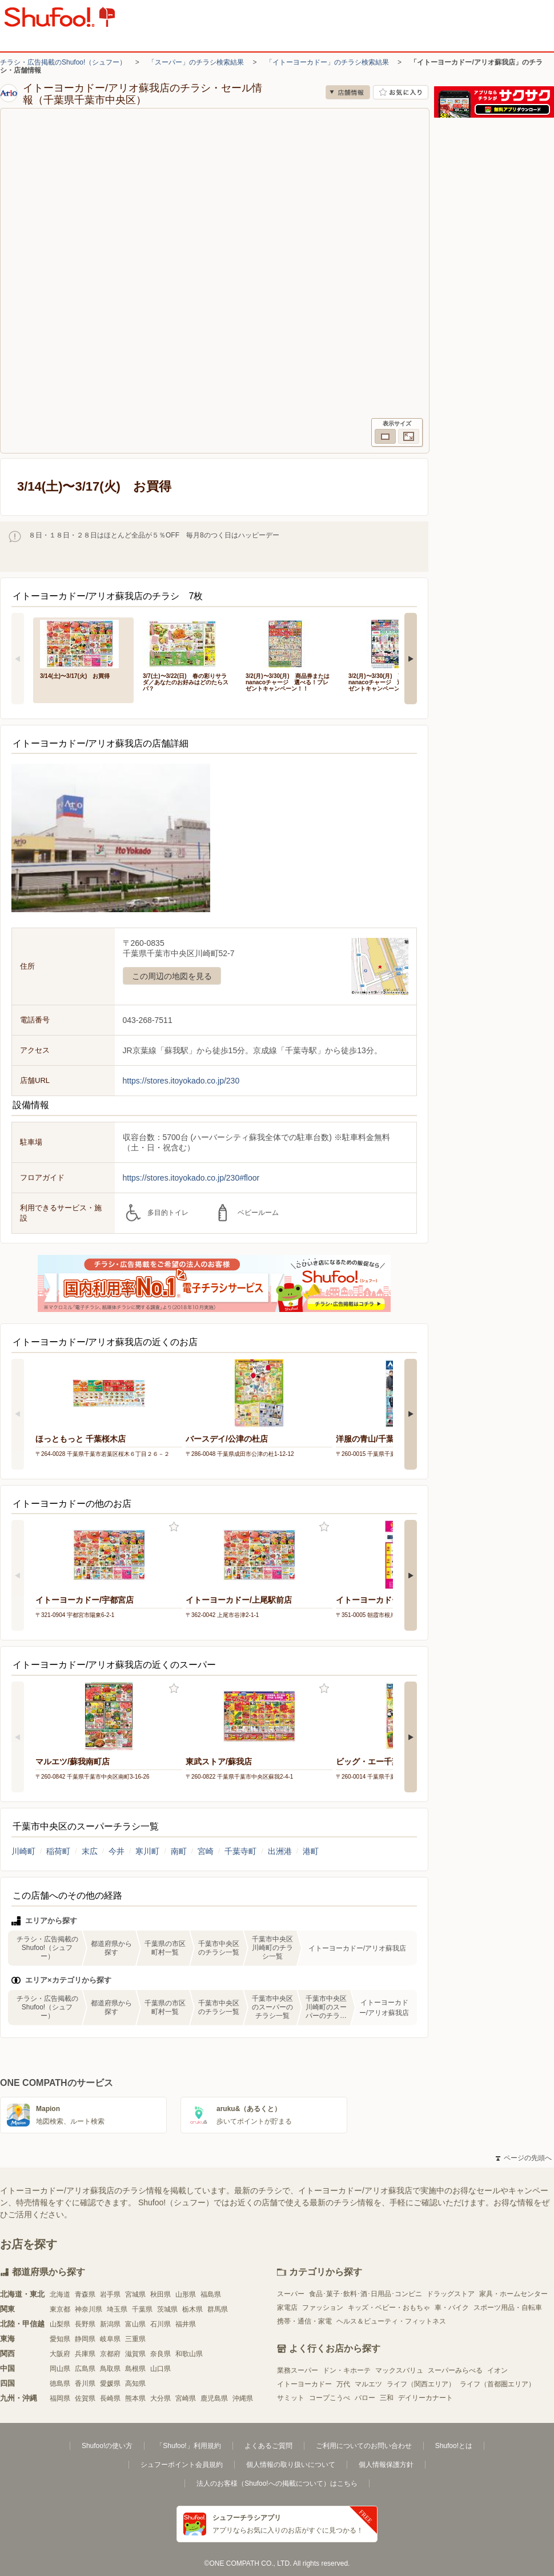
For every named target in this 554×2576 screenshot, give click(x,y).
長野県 (85, 2324)
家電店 (287, 2308)
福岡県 (60, 2398)
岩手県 (110, 2294)
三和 (387, 2398)
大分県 (160, 2398)
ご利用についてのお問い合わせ (364, 2446)
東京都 (60, 2309)
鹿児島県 (214, 2398)
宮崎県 (185, 2398)
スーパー (290, 2294)
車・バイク (452, 2308)
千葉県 (142, 2309)
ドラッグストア (451, 2294)
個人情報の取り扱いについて (290, 2465)
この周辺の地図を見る (172, 976)
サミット (290, 2398)
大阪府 (60, 2354)
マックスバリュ (399, 2370)
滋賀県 (135, 2354)
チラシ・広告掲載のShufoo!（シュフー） (63, 62)
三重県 (135, 2339)
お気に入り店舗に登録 (400, 92)
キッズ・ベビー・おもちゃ (389, 2308)
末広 (90, 1851)
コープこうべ (329, 2398)
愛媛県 (110, 2384)
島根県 (135, 2369)
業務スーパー (297, 2370)
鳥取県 (110, 2369)
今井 (117, 1851)
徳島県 (60, 2384)
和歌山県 (189, 2354)
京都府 (110, 2354)
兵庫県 (85, 2354)
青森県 (85, 2294)
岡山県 (60, 2369)
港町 (311, 1851)
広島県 (85, 2369)
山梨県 (60, 2324)
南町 (179, 1851)
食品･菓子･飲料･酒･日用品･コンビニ (365, 2294)
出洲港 (280, 1851)
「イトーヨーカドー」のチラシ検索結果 (327, 62)
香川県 (85, 2384)
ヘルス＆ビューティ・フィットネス (391, 2321)
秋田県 (160, 2294)
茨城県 (167, 2309)
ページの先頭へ (524, 2158)
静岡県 (85, 2339)
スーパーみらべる (455, 2370)
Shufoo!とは (453, 2446)
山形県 (185, 2294)
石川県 (160, 2324)
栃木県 (192, 2309)
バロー (365, 2398)
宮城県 (135, 2294)
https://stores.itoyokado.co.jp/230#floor (191, 1177)
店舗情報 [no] (348, 92)
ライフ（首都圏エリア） (497, 2384)
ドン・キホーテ (347, 2370)
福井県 (185, 2324)
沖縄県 (242, 2398)
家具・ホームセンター (513, 2294)
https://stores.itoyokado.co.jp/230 (181, 1080)
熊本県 (135, 2398)
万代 (343, 2384)
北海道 (60, 2294)
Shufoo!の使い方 (107, 2446)
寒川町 (147, 1851)
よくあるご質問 (268, 2446)
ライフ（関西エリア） (421, 2384)
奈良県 (160, 2354)
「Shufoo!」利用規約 (188, 2446)
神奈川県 (88, 2309)
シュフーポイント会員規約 (181, 2465)
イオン (497, 2370)
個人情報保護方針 (386, 2465)
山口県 (160, 2369)
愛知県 (60, 2339)
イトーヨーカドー (304, 2384)
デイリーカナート (425, 2398)
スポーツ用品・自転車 (507, 2308)
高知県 (135, 2384)
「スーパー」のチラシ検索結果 (196, 62)
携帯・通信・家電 (304, 2321)
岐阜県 (110, 2339)
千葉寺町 (240, 1851)
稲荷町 (58, 1851)
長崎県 (110, 2398)
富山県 (135, 2324)
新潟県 (110, 2324)
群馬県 (217, 2309)
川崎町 (23, 1851)
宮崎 (206, 1851)
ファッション (322, 2308)
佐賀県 (85, 2398)
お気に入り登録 (174, 1527)
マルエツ (368, 2384)
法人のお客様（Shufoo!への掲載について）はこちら (276, 2483)
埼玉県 (117, 2309)
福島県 (210, 2294)
